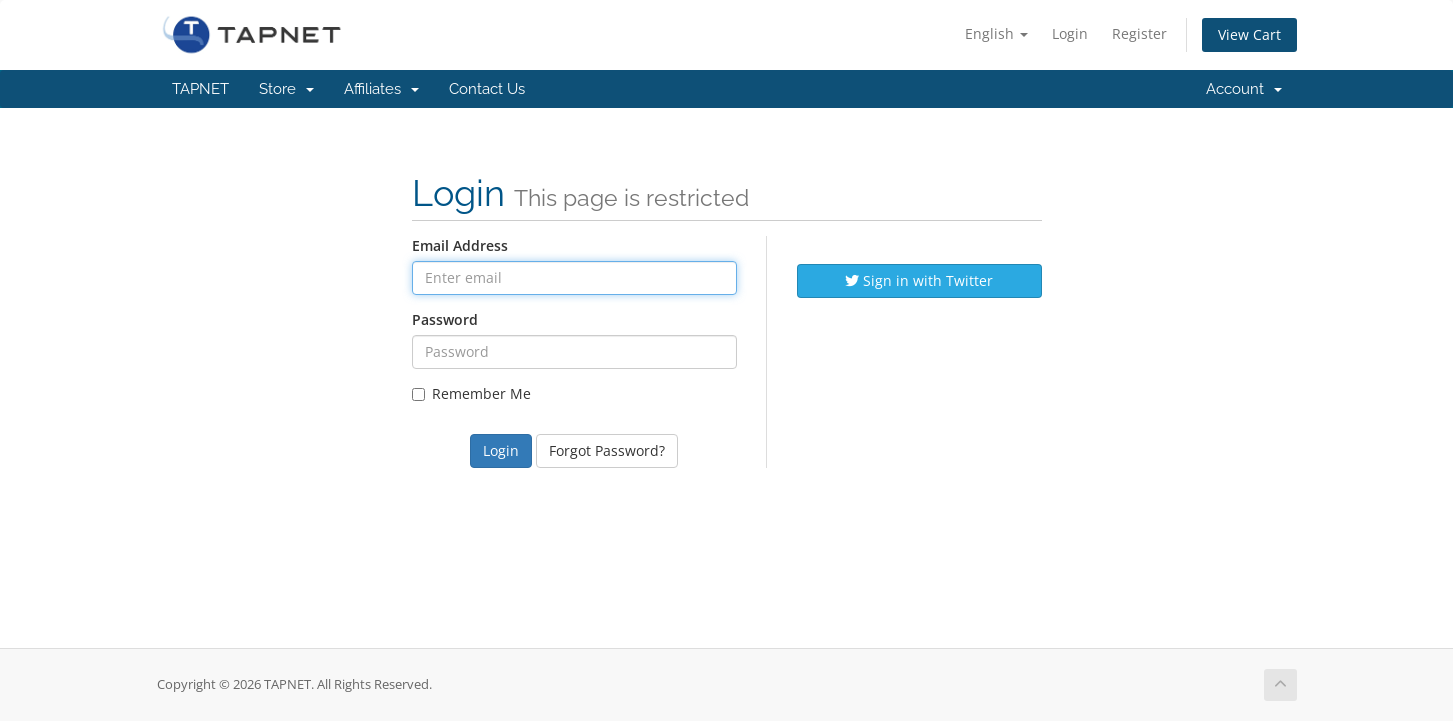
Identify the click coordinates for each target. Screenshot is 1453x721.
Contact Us (487, 89)
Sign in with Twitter (919, 280)
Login (1070, 33)
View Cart (1249, 34)
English (996, 33)
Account (1244, 89)
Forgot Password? (607, 450)
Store (286, 89)
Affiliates (381, 89)
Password (445, 319)
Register (1139, 33)
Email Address (460, 245)
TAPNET (200, 89)
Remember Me (471, 393)
